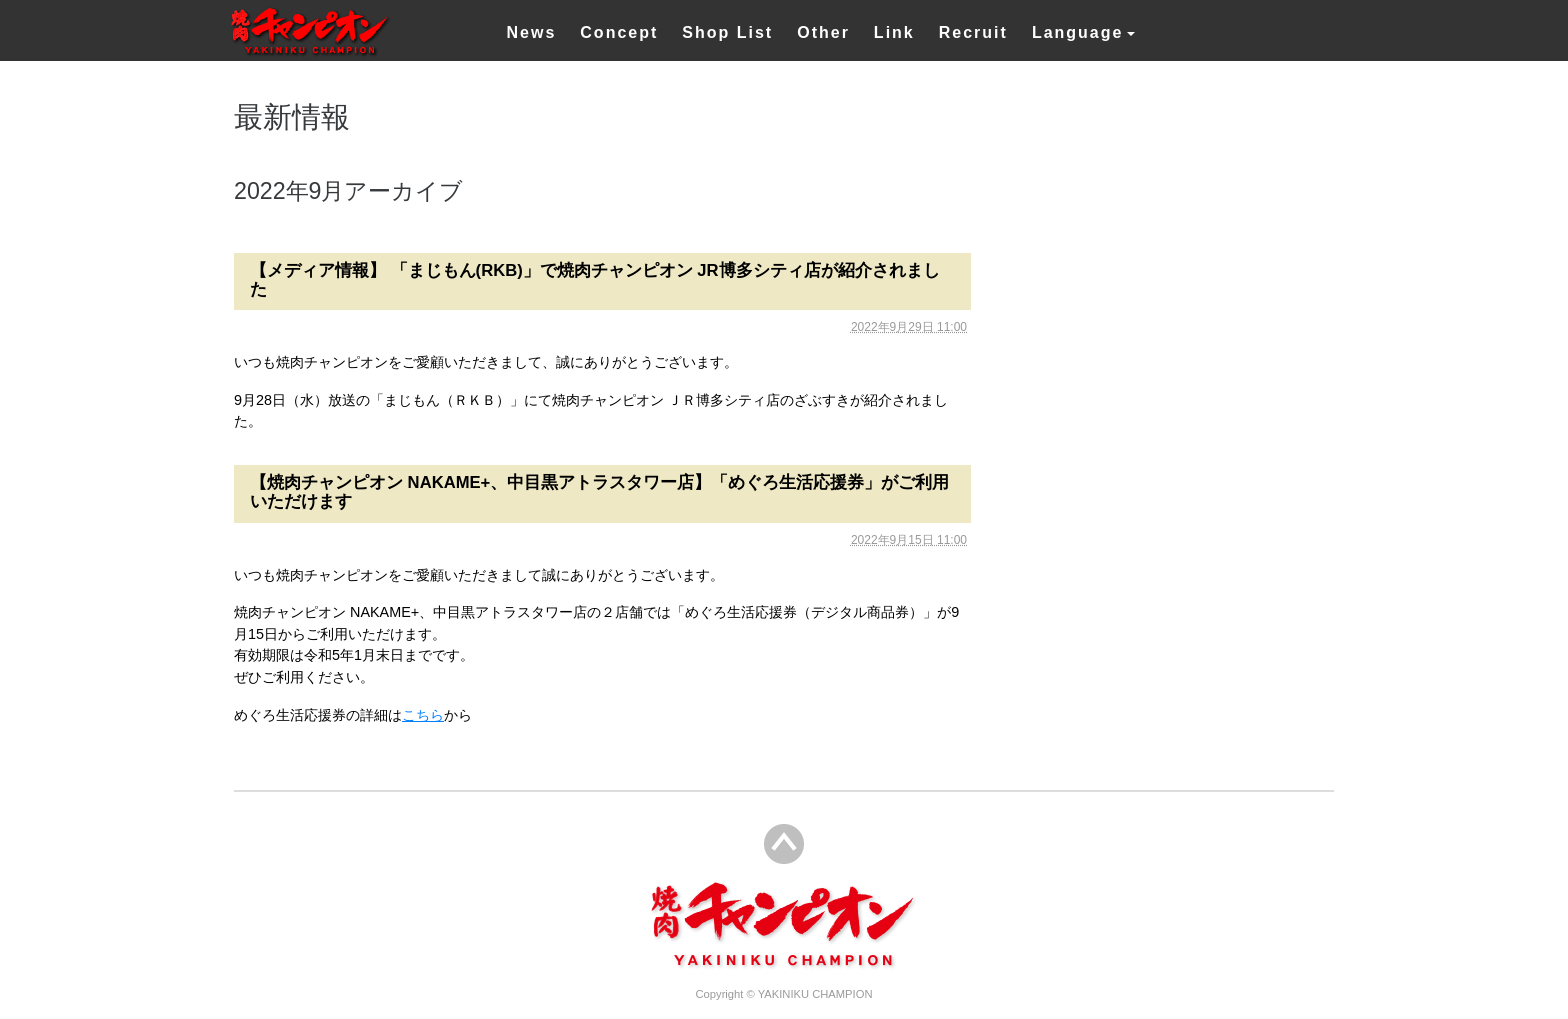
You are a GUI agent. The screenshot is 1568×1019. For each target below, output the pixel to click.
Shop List (727, 32)
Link (894, 32)
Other (823, 32)
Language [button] (1078, 32)
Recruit (973, 32)
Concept (619, 32)
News (532, 32)
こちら (423, 715)
